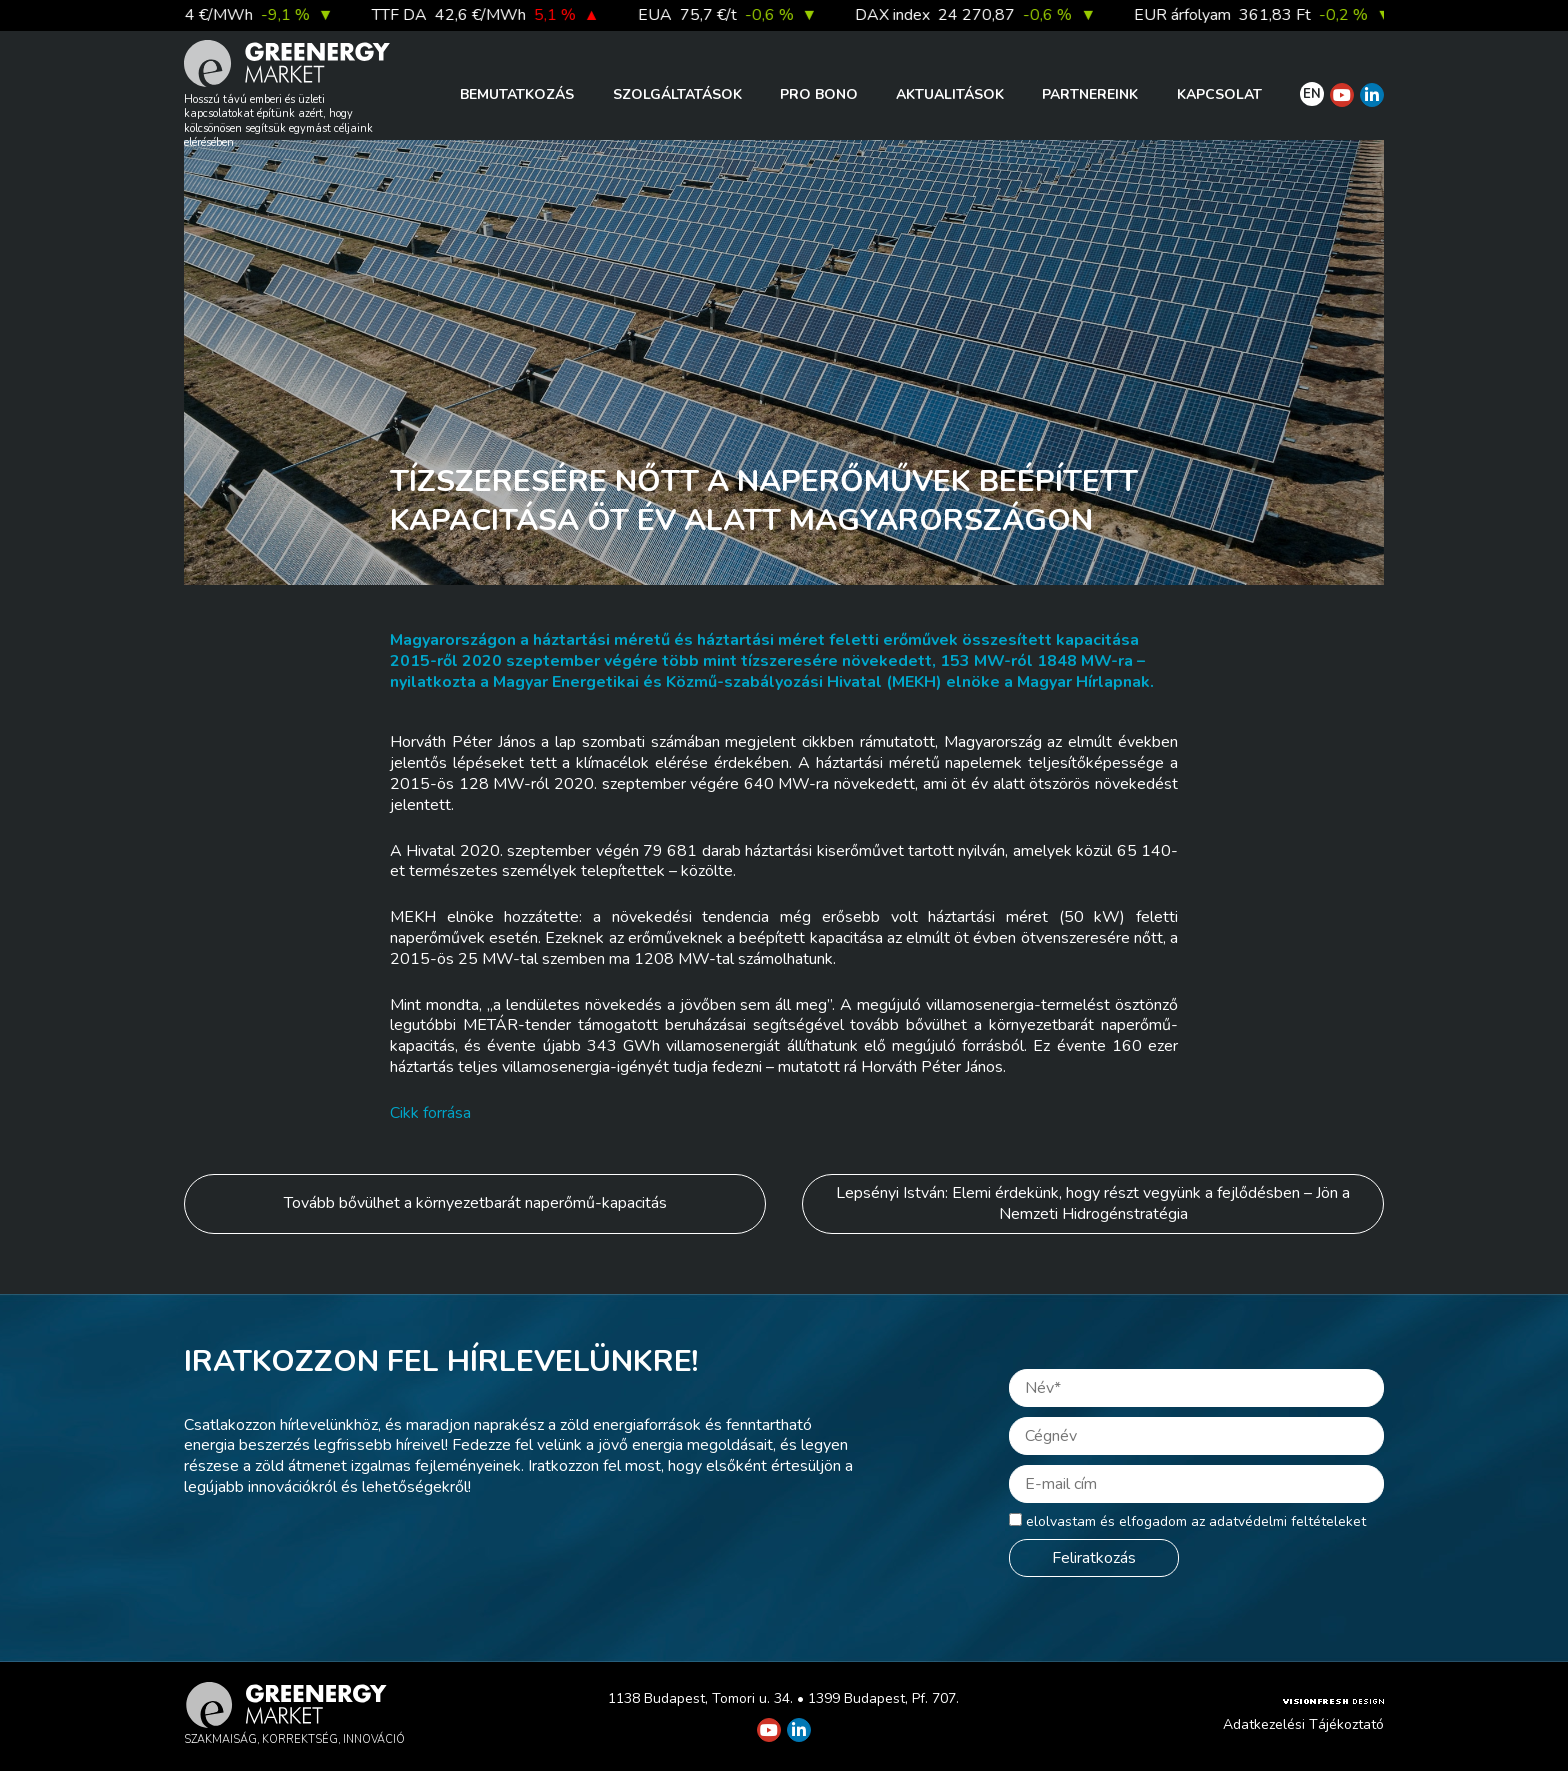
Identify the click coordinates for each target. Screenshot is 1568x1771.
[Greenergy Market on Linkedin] (1372, 95)
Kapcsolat (1219, 94)
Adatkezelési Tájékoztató (1303, 1724)
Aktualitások (950, 94)
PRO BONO (819, 94)
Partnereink (1090, 94)
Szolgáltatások (677, 94)
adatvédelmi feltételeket (1287, 1521)
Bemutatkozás (517, 94)
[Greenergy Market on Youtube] (1342, 95)
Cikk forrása (430, 1113)
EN (1312, 94)
